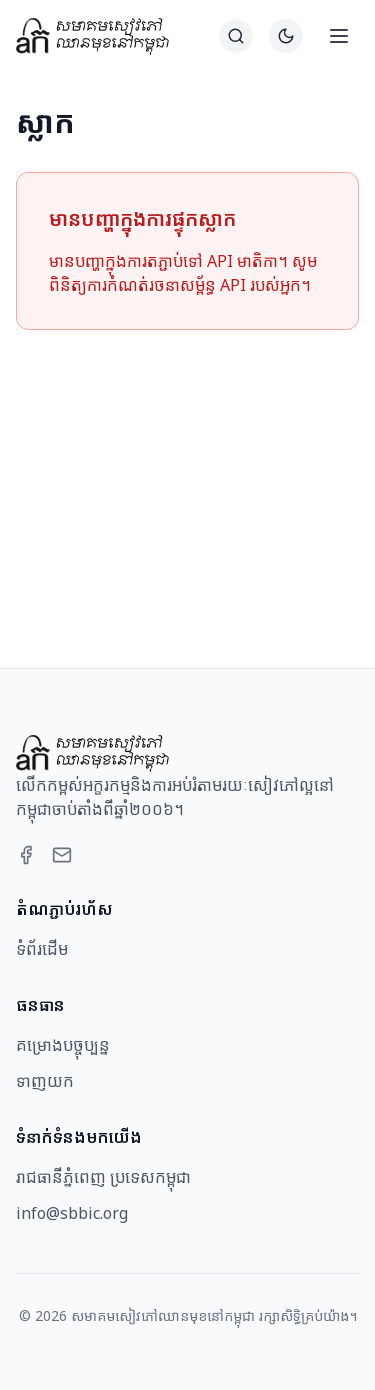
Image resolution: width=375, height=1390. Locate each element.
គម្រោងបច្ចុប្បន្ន (63, 1045)
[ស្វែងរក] (236, 36)
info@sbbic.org (72, 1213)
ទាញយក (45, 1081)
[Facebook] (26, 855)
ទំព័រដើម (42, 949)
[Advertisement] (187, 475)
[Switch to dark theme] (286, 36)
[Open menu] (339, 36)
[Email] (62, 855)
